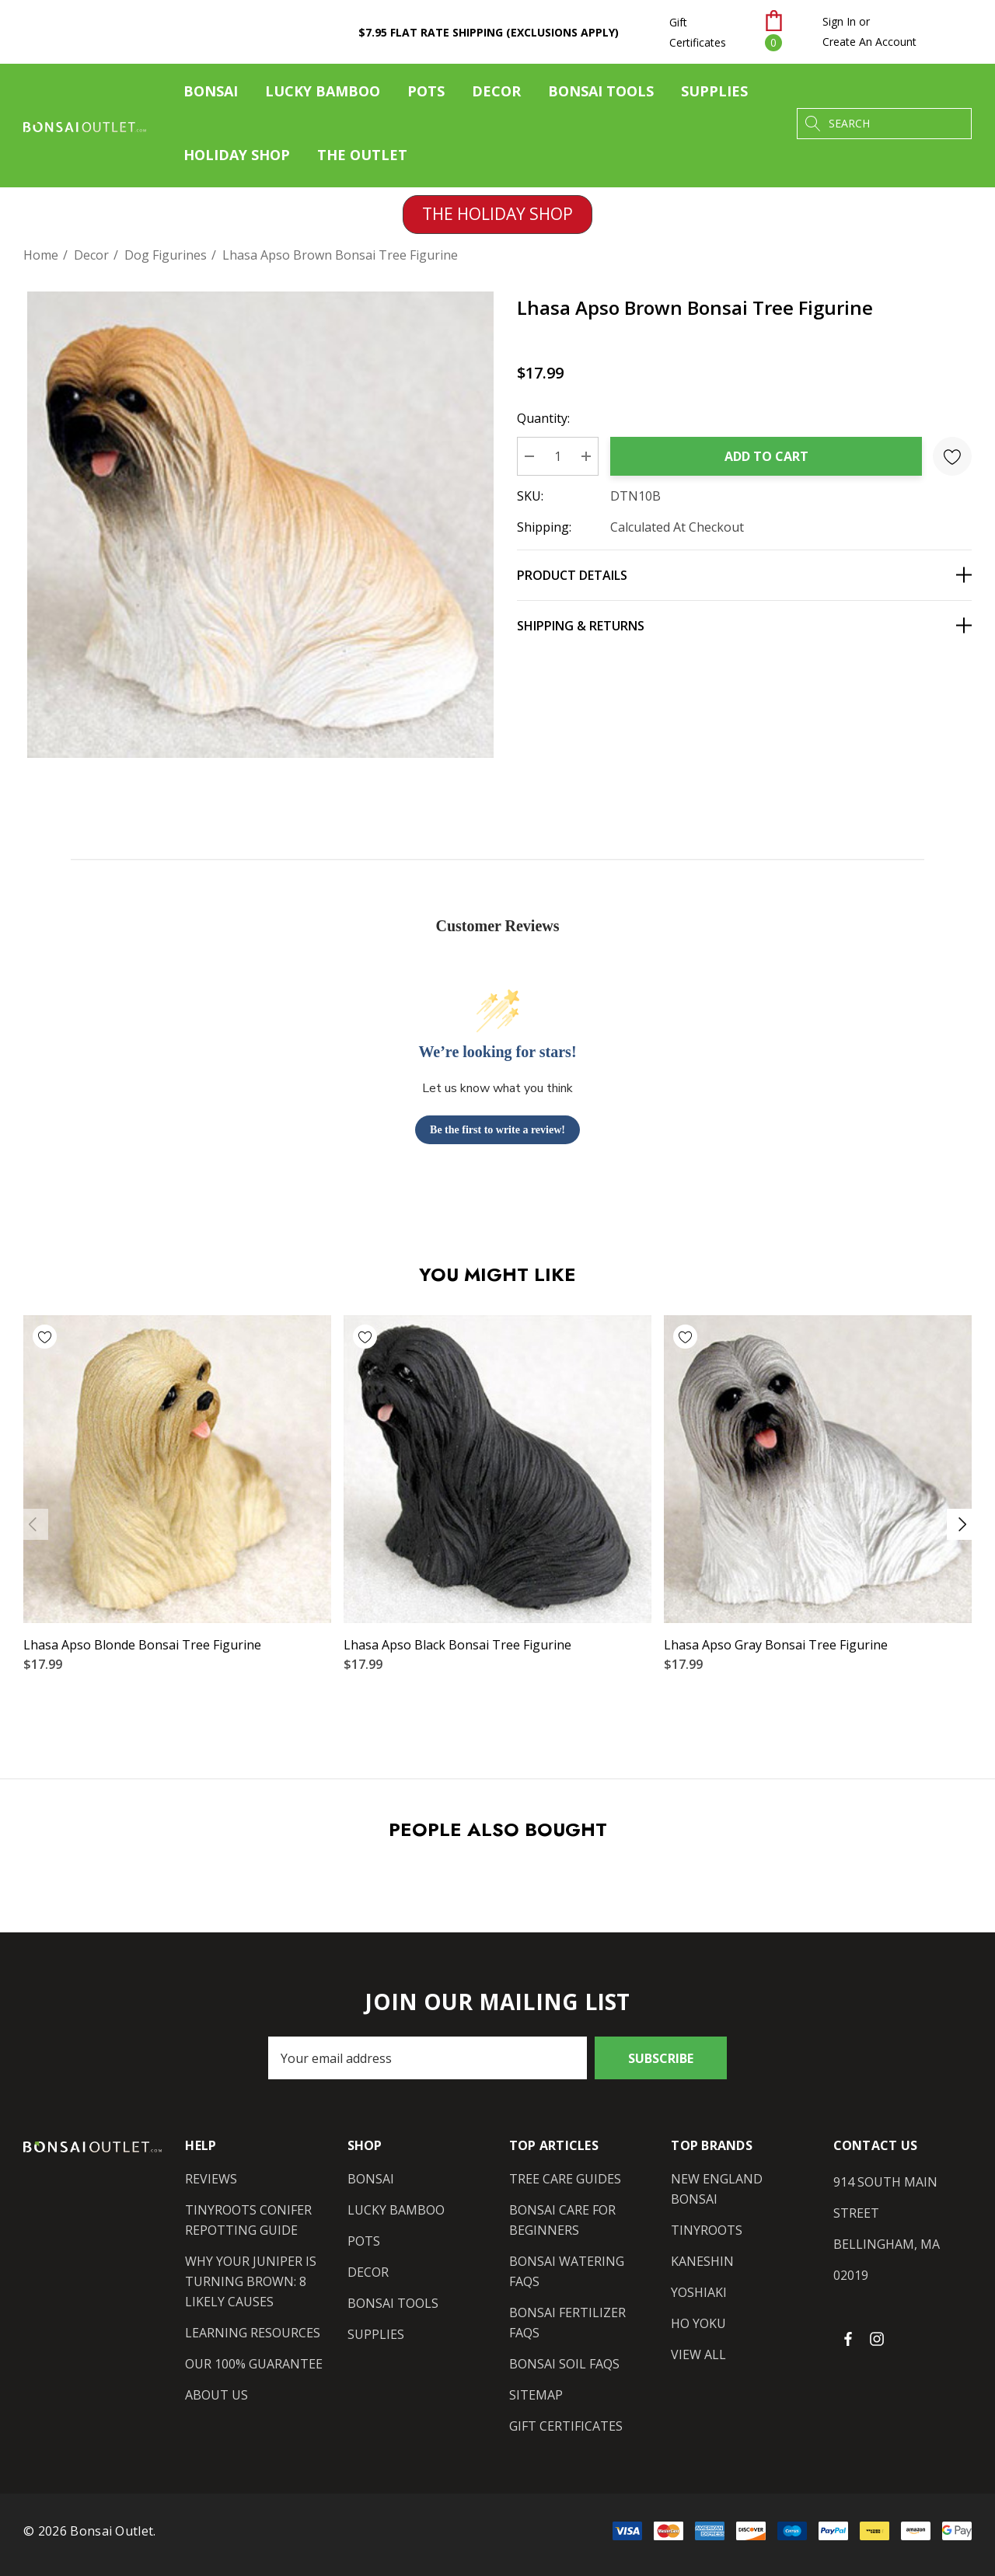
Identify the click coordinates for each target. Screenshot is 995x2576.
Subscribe (660, 2058)
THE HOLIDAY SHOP (497, 214)
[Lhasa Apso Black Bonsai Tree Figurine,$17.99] (497, 1469)
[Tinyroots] (706, 2230)
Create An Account (869, 41)
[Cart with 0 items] (784, 32)
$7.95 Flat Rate (488, 32)
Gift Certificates (697, 32)
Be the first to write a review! (497, 1130)
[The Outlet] (362, 155)
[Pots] (426, 95)
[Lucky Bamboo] (322, 95)
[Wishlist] (95, 1337)
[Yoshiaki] (699, 2292)
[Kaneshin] (702, 2261)
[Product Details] (744, 575)
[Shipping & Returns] (744, 625)
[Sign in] (839, 22)
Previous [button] (32, 1524)
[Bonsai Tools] (601, 95)
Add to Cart (766, 456)
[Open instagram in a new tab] (879, 2338)
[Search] (812, 123)
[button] (497, 214)
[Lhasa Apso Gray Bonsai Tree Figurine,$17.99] (818, 1469)
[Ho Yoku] (698, 2323)
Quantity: (543, 418)
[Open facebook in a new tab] (848, 2338)
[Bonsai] (210, 95)
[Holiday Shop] (236, 155)
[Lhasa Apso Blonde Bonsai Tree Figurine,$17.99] (177, 1469)
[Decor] (496, 95)
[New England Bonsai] (740, 2189)
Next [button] (962, 1524)
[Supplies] (714, 95)
